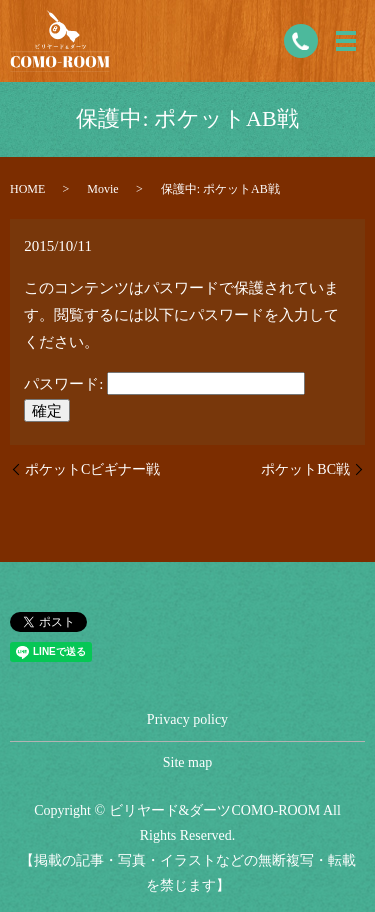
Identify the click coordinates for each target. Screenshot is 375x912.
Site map (187, 762)
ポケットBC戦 (305, 469)
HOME (27, 189)
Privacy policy (187, 719)
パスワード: (164, 384)
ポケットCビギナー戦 (92, 469)
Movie (102, 189)
